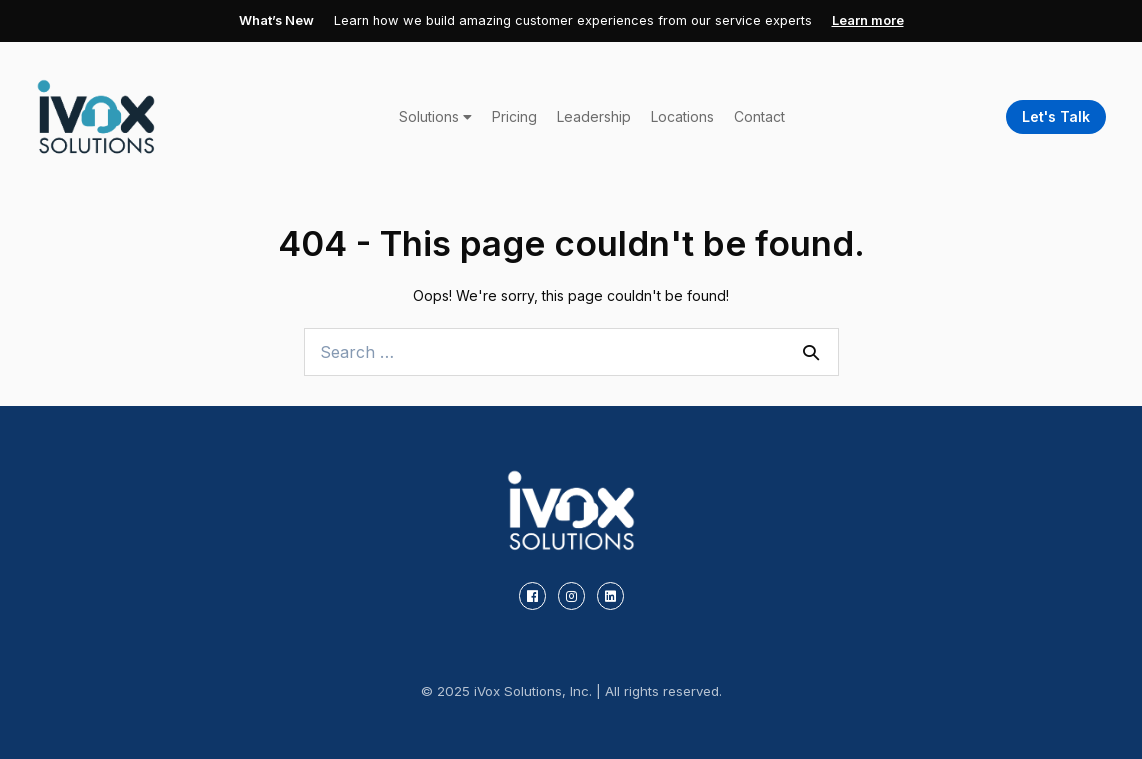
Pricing (514, 116)
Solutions (435, 116)
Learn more (868, 20)
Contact (759, 116)
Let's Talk (1056, 116)
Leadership (594, 116)
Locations (682, 116)
